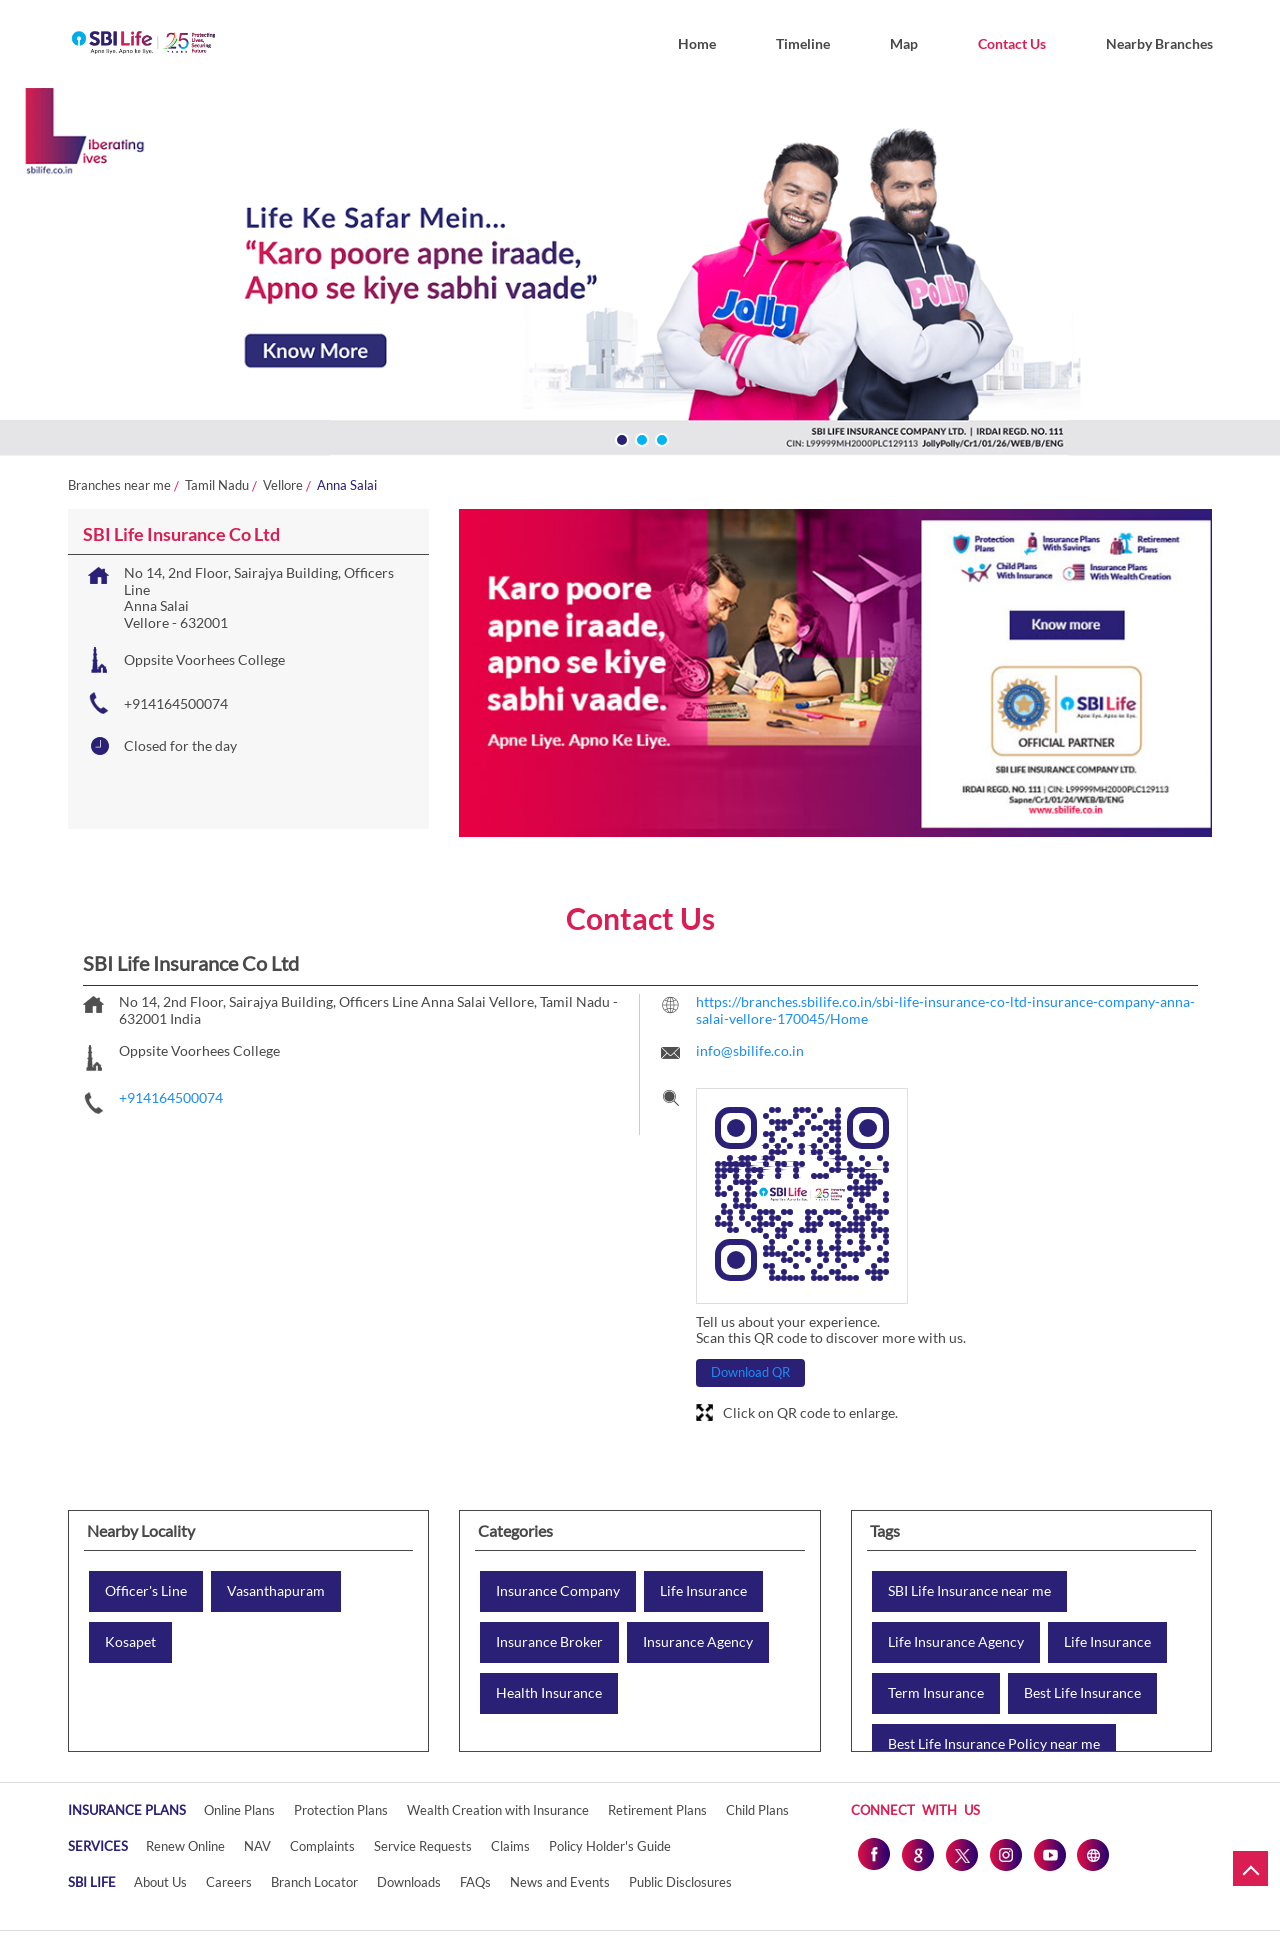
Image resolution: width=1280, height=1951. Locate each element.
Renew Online (185, 1846)
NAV (257, 1846)
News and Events (560, 1882)
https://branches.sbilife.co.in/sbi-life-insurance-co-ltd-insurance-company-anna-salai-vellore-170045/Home (945, 1010)
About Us (160, 1882)
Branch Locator (314, 1882)
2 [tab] (640, 438)
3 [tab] (660, 438)
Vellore (283, 485)
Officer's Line (146, 1591)
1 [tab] (620, 438)
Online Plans (239, 1810)
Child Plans (757, 1810)
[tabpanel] (640, 275)
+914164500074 (176, 703)
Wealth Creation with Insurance (498, 1810)
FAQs (475, 1882)
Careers (229, 1882)
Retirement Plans (657, 1810)
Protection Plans (341, 1810)
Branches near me (119, 485)
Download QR (750, 1372)
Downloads (409, 1882)
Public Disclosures (680, 1882)
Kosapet (130, 1642)
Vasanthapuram (276, 1591)
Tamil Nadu (217, 485)
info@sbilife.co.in (750, 1050)
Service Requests (423, 1846)
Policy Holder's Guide (610, 1846)
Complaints (322, 1846)
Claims (510, 1846)
